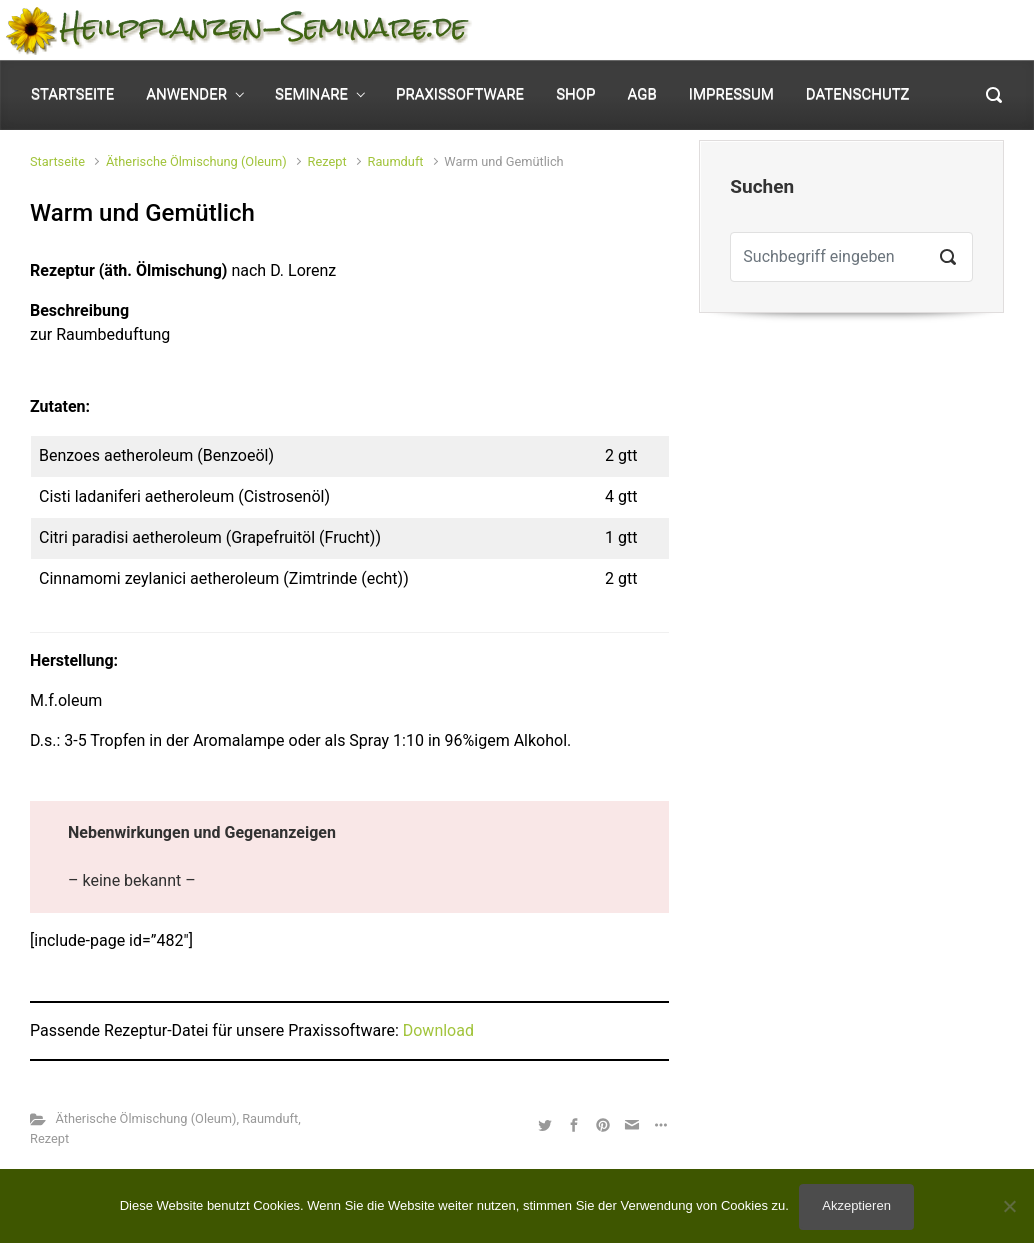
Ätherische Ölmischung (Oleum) (196, 161)
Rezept (327, 161)
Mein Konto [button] (773, 30)
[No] (1009, 1206)
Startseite (57, 161)
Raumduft (396, 161)
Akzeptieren (856, 1205)
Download (438, 1030)
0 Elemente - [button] (932, 30)
